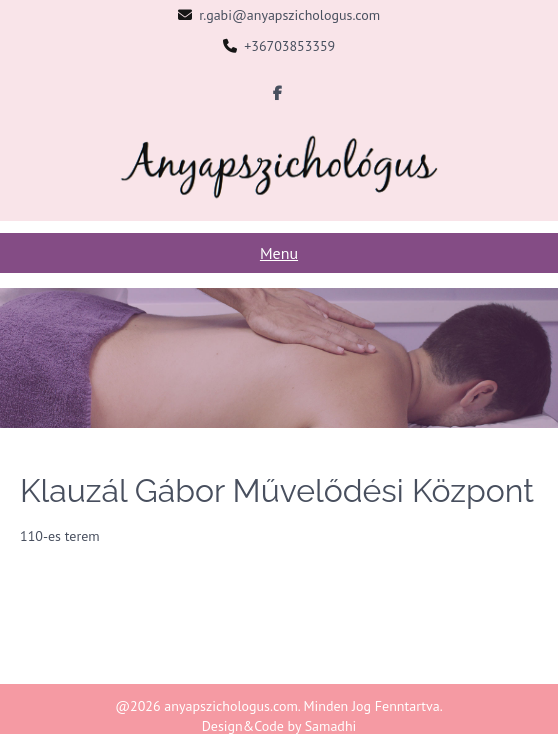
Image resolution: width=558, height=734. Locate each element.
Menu (279, 253)
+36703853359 (289, 46)
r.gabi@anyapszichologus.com (289, 15)
